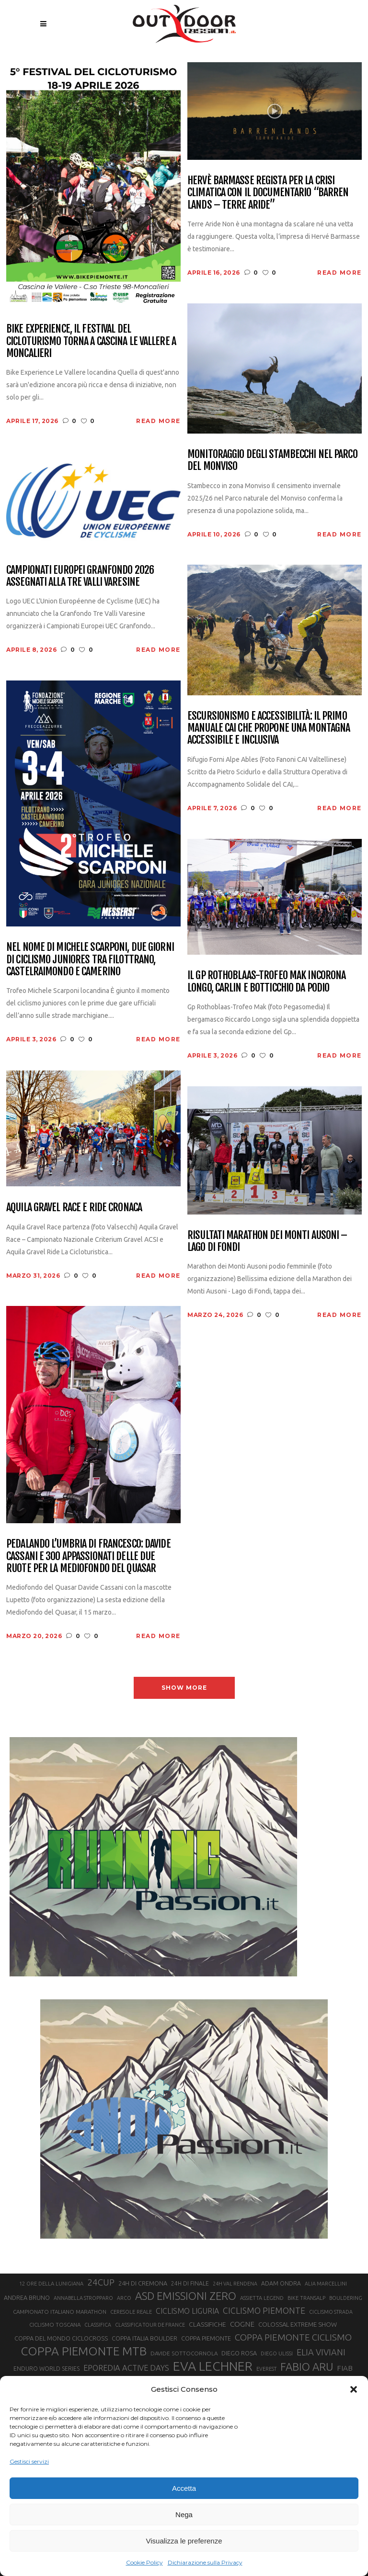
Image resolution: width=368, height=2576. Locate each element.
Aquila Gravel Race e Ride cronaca (74, 1207)
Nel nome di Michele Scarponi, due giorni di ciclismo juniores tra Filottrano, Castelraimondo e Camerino (90, 959)
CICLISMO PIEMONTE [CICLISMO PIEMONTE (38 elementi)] (264, 2310)
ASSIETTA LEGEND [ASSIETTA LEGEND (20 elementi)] (262, 2298)
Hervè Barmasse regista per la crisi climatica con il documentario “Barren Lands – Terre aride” (267, 192)
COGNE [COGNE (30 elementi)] (242, 2324)
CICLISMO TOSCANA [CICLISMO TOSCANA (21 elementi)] (54, 2324)
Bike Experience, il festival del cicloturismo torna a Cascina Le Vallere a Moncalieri (91, 341)
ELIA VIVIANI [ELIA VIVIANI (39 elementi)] (321, 2352)
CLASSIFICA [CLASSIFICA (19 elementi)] (97, 2325)
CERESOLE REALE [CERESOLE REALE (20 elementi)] (131, 2312)
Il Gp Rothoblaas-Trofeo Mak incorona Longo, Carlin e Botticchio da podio (266, 981)
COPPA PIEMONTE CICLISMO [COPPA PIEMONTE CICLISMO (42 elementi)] (293, 2337)
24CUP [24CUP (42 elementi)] (101, 2282)
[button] (353, 2389)
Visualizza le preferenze (184, 2541)
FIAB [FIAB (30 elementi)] (345, 2368)
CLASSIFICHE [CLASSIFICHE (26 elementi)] (207, 2324)
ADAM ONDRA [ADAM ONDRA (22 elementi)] (281, 2283)
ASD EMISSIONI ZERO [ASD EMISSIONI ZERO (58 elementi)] (185, 2296)
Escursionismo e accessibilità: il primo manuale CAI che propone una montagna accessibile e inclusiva (268, 728)
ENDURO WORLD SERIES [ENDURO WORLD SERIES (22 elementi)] (46, 2368)
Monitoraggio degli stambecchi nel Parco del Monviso (272, 460)
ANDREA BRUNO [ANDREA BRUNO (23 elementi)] (27, 2297)
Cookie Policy (144, 2562)
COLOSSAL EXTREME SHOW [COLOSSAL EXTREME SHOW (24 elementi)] (297, 2324)
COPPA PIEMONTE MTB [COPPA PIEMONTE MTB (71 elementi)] (84, 2351)
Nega (184, 2514)
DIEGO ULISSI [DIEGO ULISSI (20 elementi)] (277, 2353)
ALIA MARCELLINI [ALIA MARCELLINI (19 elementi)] (326, 2283)
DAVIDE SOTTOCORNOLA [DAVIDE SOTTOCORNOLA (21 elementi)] (184, 2353)
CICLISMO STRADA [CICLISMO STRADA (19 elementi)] (331, 2312)
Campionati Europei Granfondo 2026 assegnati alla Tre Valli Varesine (80, 576)
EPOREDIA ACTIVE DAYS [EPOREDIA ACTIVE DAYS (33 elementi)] (126, 2368)
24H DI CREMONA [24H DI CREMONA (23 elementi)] (142, 2283)
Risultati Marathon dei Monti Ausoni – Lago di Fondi (267, 1241)
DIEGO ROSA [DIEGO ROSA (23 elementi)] (239, 2353)
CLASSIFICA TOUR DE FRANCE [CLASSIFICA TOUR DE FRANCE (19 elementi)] (150, 2325)
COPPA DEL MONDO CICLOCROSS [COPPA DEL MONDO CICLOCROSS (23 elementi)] (61, 2338)
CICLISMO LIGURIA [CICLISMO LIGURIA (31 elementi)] (187, 2311)
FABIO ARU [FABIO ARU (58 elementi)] (306, 2367)
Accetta (184, 2488)
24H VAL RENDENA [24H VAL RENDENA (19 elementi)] (235, 2283)
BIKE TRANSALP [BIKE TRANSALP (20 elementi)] (306, 2298)
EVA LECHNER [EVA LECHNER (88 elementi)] (213, 2366)
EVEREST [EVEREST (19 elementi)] (266, 2369)
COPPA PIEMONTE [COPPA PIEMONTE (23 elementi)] (206, 2338)
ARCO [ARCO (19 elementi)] (124, 2298)
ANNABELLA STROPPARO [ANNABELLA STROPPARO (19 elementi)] (83, 2298)
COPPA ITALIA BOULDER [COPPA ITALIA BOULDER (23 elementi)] (144, 2338)
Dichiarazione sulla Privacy (205, 2562)
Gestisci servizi (29, 2461)
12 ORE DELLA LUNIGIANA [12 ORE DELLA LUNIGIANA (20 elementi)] (51, 2283)
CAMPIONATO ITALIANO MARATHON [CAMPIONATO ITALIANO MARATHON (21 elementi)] (59, 2311)
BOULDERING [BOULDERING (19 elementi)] (345, 2298)
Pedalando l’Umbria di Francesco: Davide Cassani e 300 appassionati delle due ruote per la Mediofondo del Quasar (88, 1556)
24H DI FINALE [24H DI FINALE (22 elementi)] (190, 2283)
